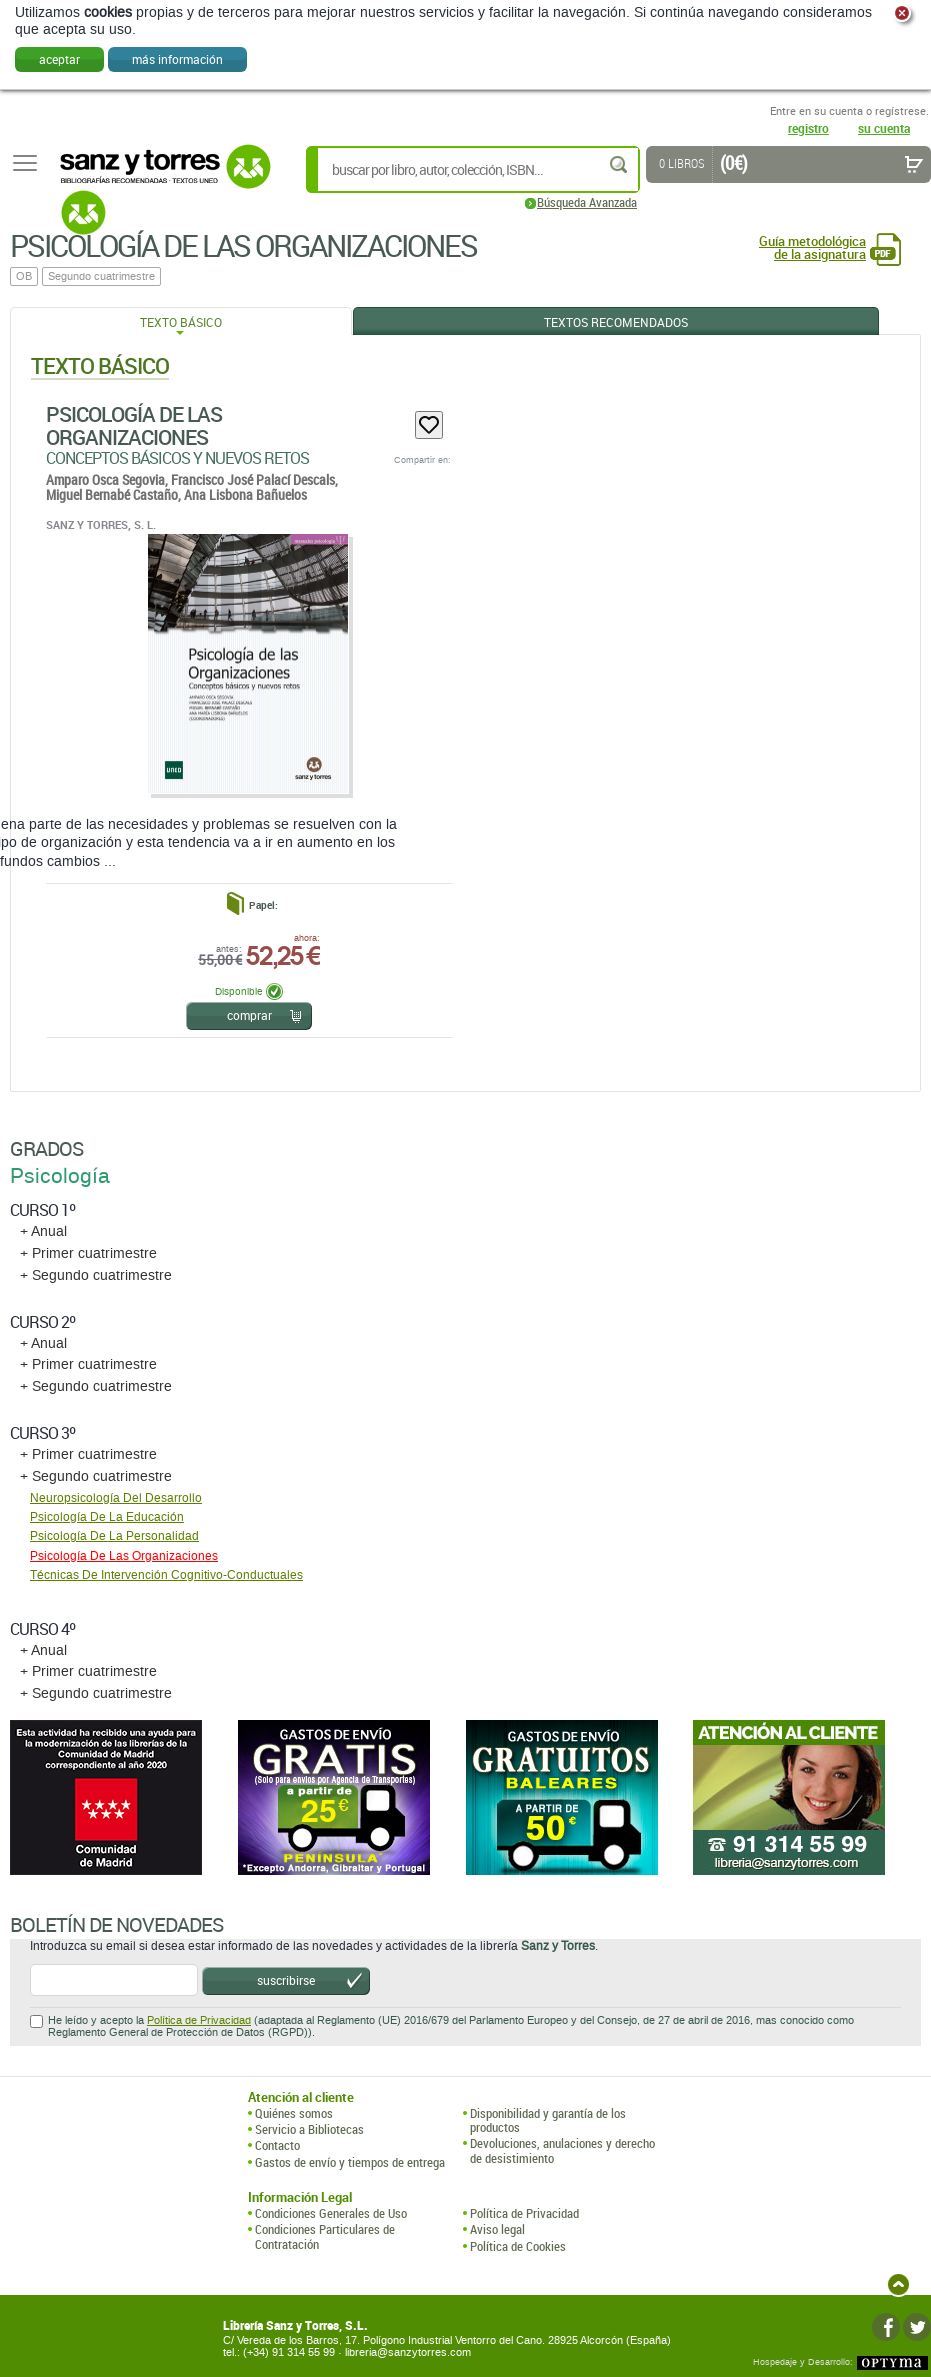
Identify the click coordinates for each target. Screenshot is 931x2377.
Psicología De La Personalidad (114, 1536)
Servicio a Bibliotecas (309, 2129)
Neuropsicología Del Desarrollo (116, 1498)
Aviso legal (497, 2229)
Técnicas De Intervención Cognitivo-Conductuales (166, 1575)
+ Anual (43, 1231)
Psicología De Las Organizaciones (134, 425)
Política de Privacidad (199, 2020)
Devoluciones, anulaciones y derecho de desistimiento (562, 2150)
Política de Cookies (518, 2246)
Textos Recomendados (616, 322)
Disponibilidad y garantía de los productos (548, 2120)
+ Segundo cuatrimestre (96, 1275)
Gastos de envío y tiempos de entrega (350, 2162)
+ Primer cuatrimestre (88, 1253)
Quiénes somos (294, 2113)
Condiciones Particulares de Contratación (325, 2236)
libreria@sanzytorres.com (408, 2352)
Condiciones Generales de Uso (331, 2213)
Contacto (277, 2145)
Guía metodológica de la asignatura (812, 248)
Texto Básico (181, 322)
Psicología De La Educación (107, 1517)
